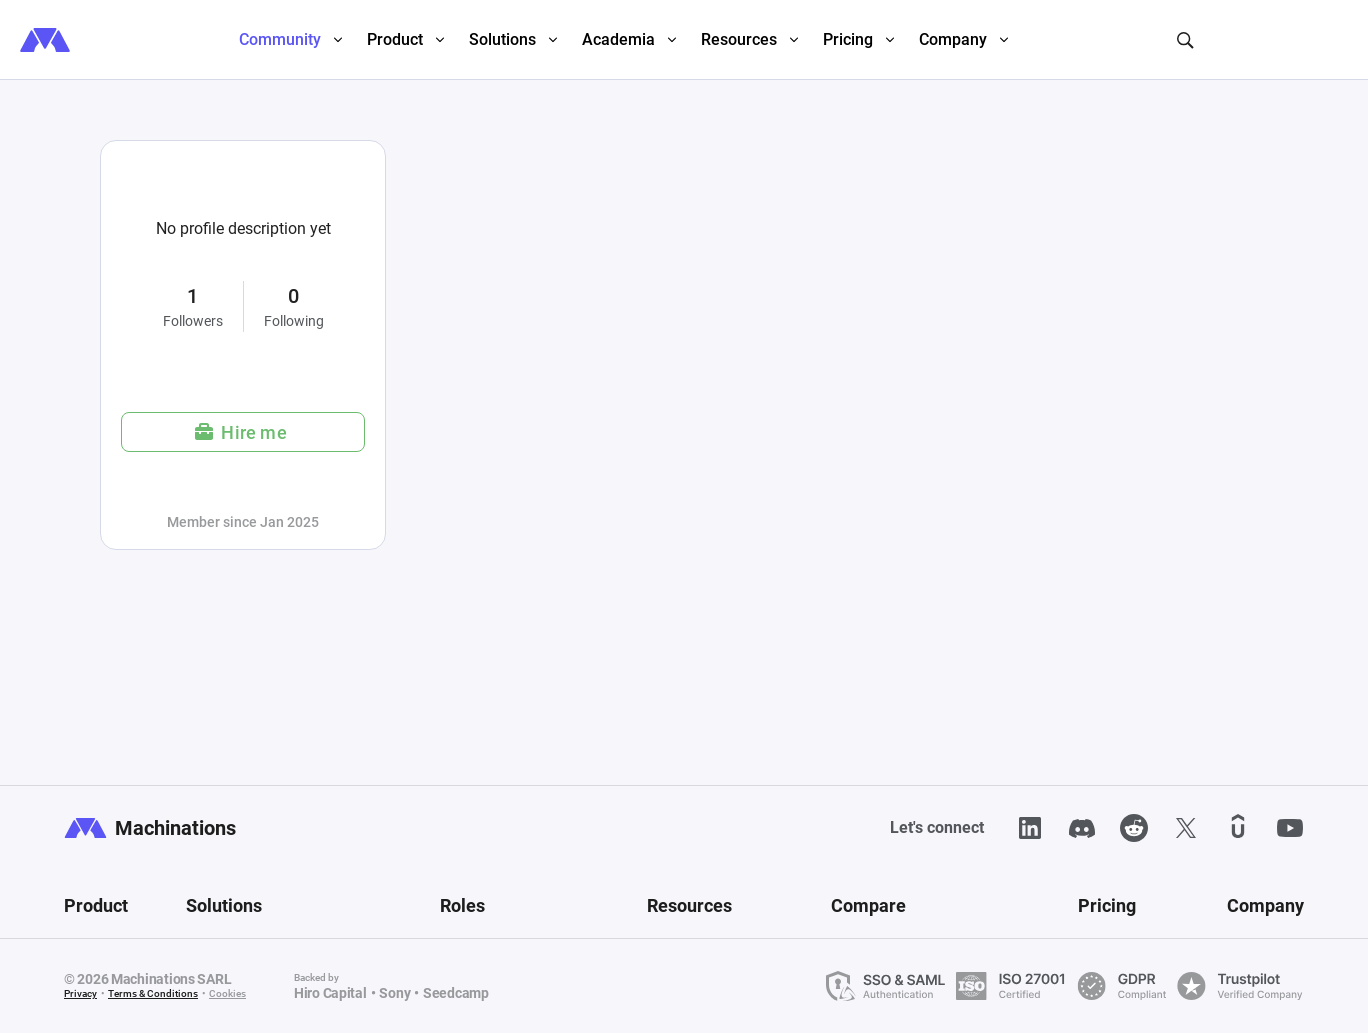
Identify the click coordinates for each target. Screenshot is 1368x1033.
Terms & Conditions (153, 993)
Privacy (80, 993)
